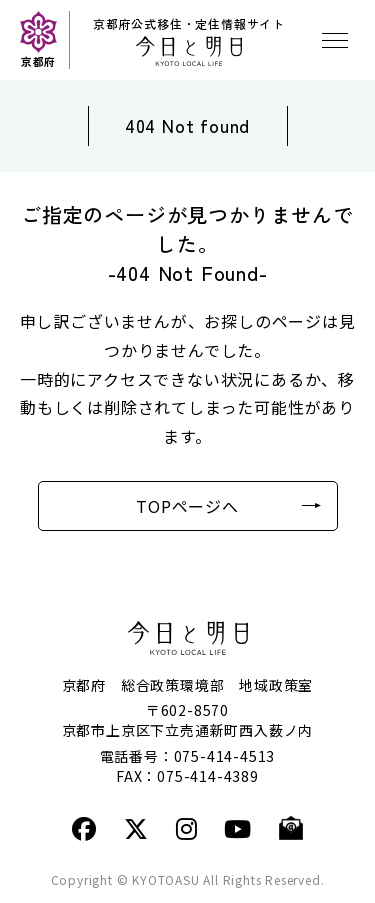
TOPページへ (187, 506)
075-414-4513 (225, 756)
